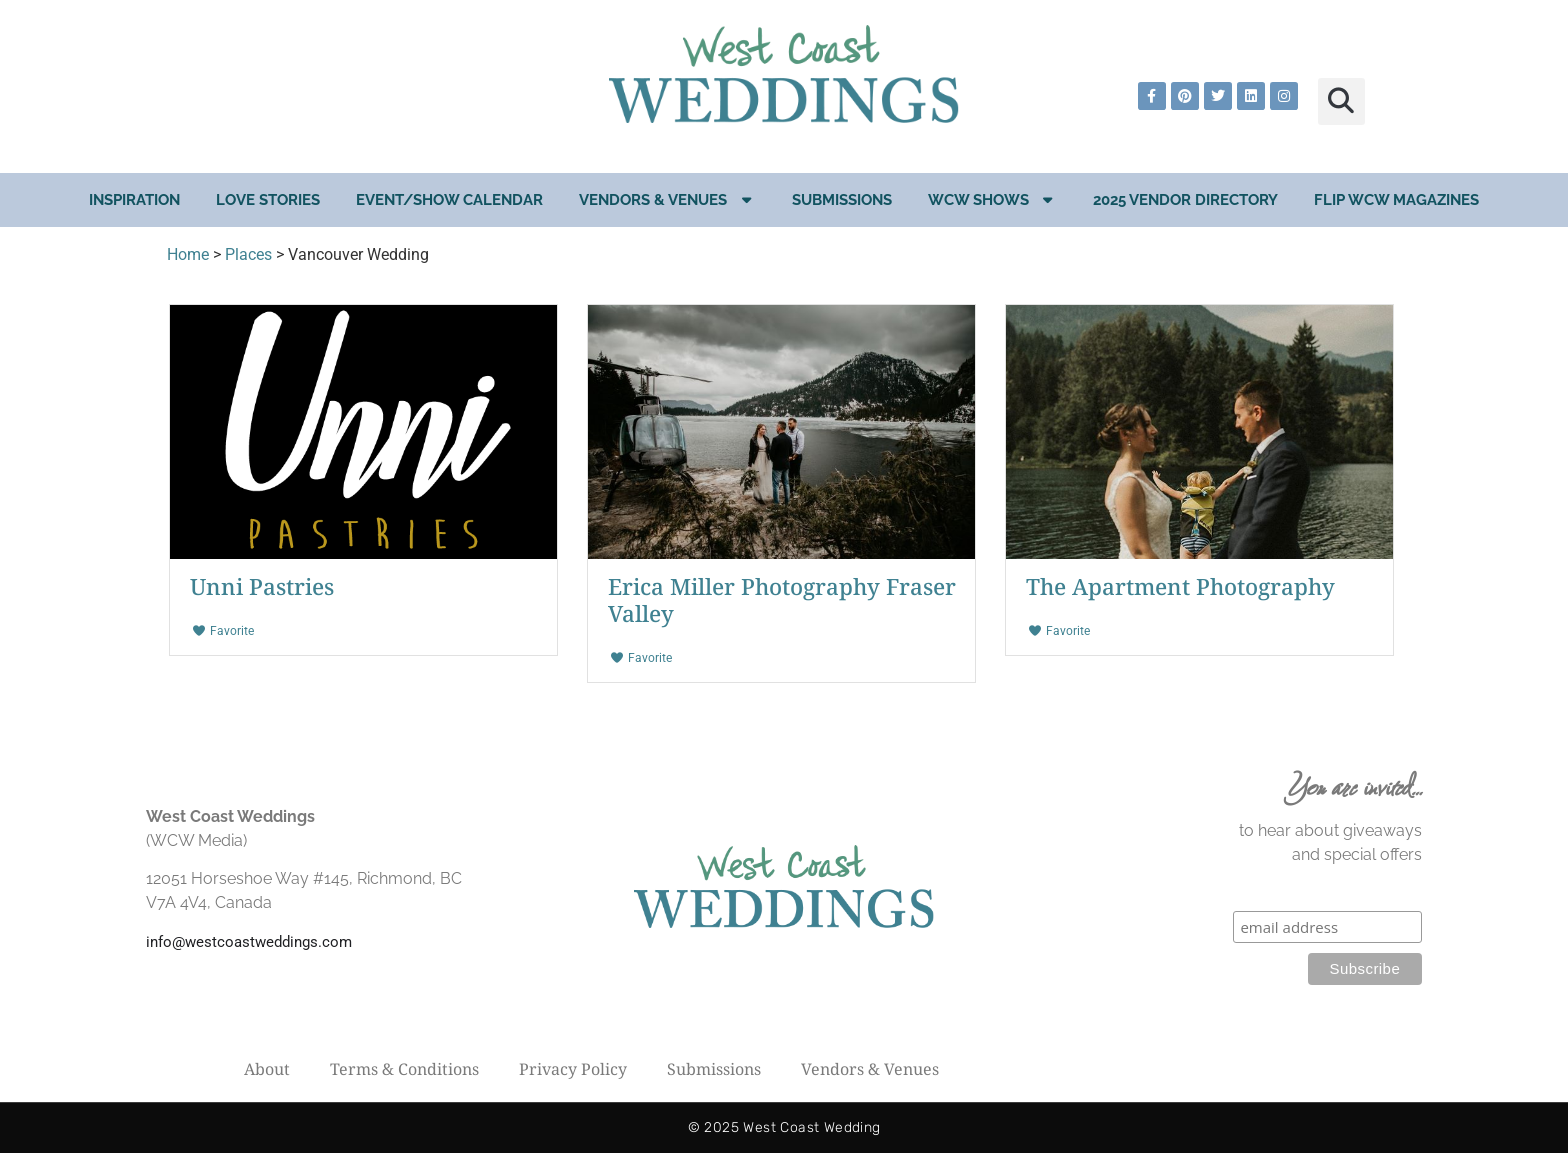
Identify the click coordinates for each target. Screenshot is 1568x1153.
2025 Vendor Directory (1185, 200)
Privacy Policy (573, 1069)
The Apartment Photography (1180, 586)
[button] (1341, 101)
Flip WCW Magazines (1396, 200)
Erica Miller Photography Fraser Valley (782, 600)
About (267, 1069)
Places (248, 254)
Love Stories (268, 200)
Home (188, 254)
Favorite (223, 631)
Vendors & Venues (667, 199)
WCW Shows (993, 199)
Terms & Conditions (404, 1069)
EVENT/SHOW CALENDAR (449, 200)
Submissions (842, 200)
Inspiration (134, 200)
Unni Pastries (262, 586)
